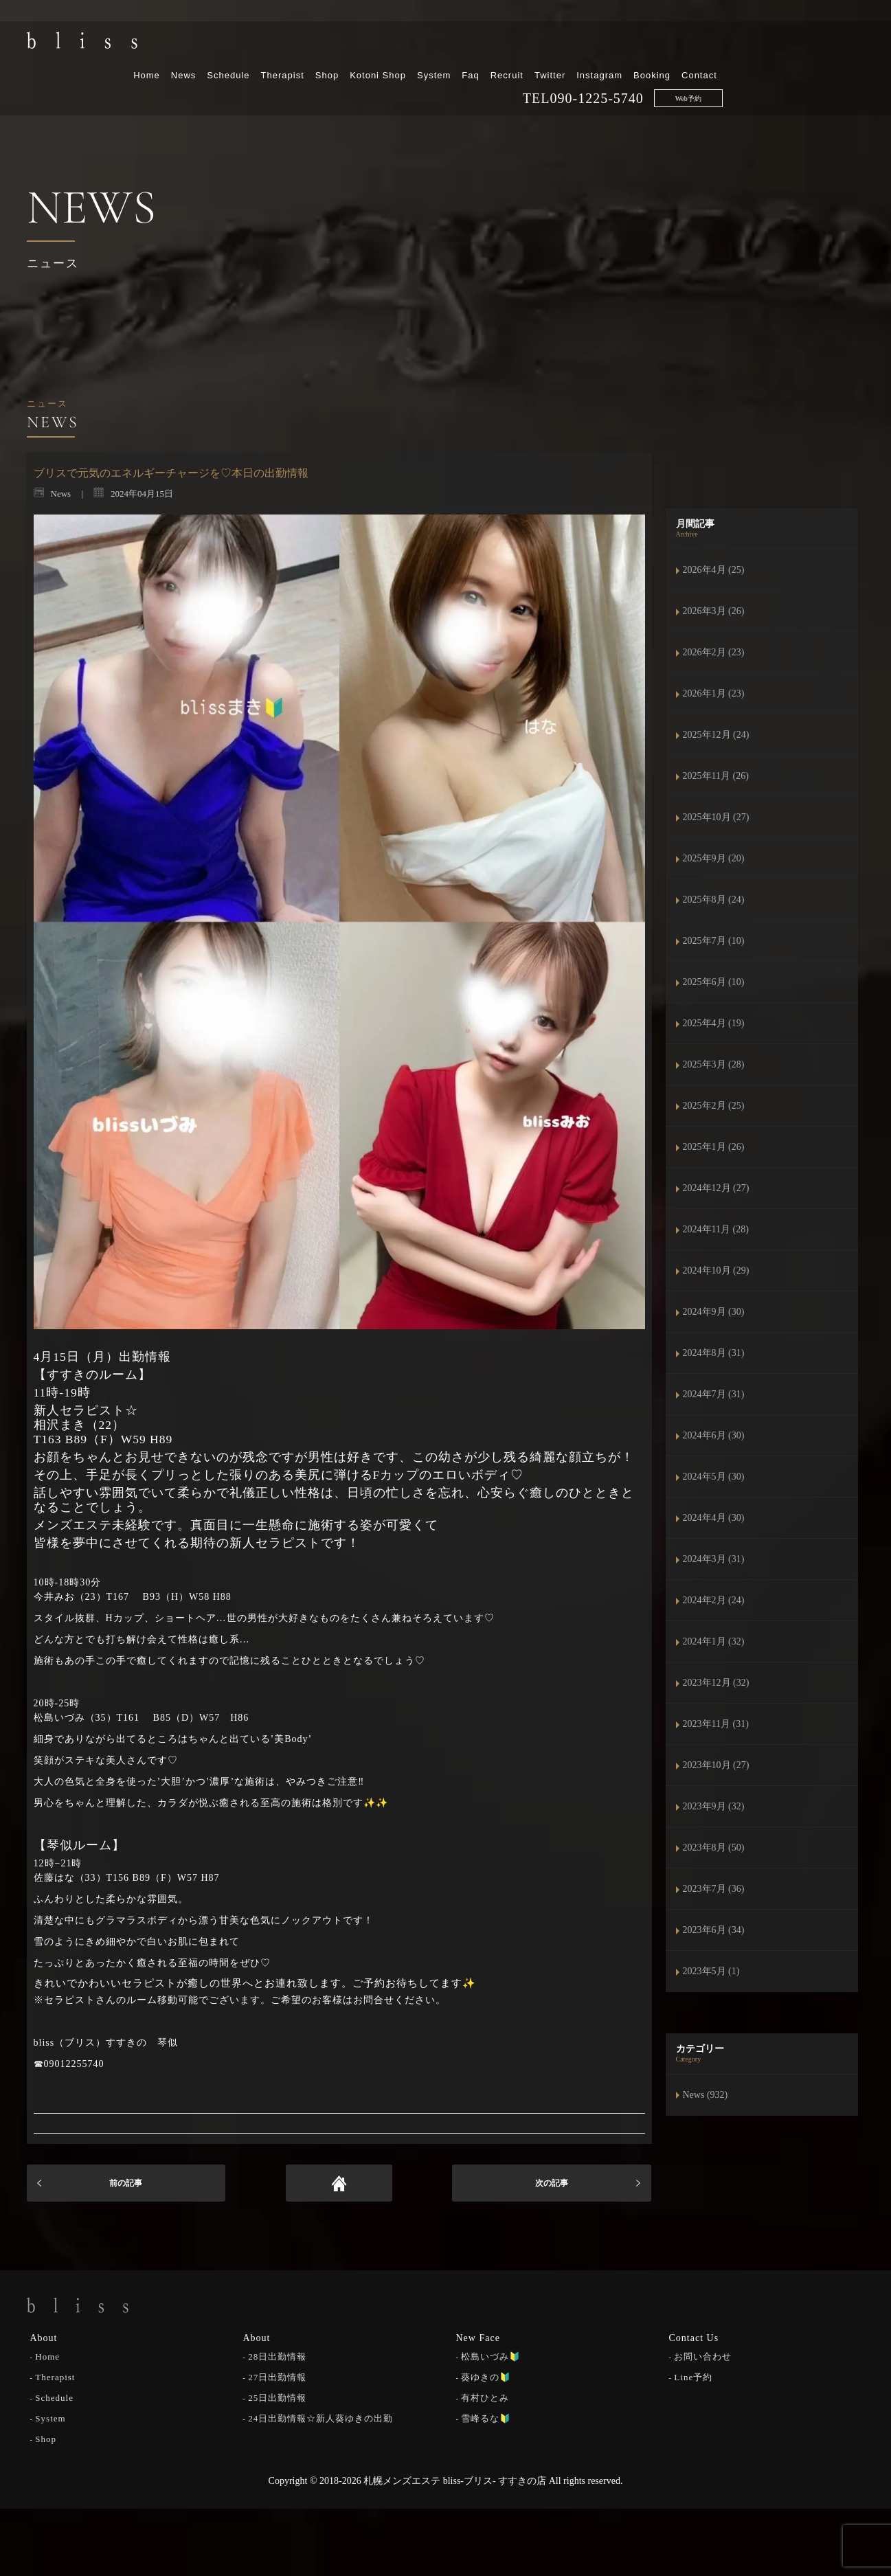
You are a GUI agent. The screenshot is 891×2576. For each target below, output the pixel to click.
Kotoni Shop (520, 46)
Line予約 (693, 2376)
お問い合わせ (703, 2355)
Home (288, 46)
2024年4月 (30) (714, 1518)
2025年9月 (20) (714, 858)
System (576, 46)
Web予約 (830, 70)
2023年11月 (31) (716, 1724)
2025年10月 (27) (716, 817)
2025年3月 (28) (714, 1064)
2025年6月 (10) (714, 982)
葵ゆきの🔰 (486, 2376)
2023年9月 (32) (714, 1806)
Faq (612, 46)
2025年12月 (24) (716, 735)
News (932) (705, 2095)
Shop (468, 46)
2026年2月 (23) (714, 652)
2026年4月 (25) (714, 570)
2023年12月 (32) (716, 1682)
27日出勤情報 (277, 2376)
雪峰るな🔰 (486, 2417)
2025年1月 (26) (714, 1147)
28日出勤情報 (277, 2355)
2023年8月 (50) (714, 1847)
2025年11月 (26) (716, 776)
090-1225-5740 (738, 69)
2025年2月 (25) (714, 1105)
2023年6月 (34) (714, 1930)
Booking (794, 46)
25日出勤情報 (277, 2396)
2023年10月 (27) (716, 1765)
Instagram (742, 46)
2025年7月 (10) (714, 941)
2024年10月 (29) (716, 1270)
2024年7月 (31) (714, 1394)
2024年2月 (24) (714, 1600)
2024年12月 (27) (716, 1188)
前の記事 (125, 2183)
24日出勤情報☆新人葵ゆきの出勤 (320, 2417)
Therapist (424, 46)
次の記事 (551, 2183)
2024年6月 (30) (714, 1435)
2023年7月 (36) (714, 1889)
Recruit (648, 46)
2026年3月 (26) (714, 611)
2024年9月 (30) (714, 1312)
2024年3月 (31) (714, 1559)
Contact (841, 46)
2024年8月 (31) (714, 1353)
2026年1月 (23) (714, 693)
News (325, 46)
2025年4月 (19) (714, 1023)
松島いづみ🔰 (491, 2355)
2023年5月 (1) (711, 1971)
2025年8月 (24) (714, 899)
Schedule (370, 46)
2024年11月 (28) (716, 1229)
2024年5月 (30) (714, 1476)
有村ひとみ (485, 2396)
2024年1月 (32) (714, 1641)
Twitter (692, 46)
